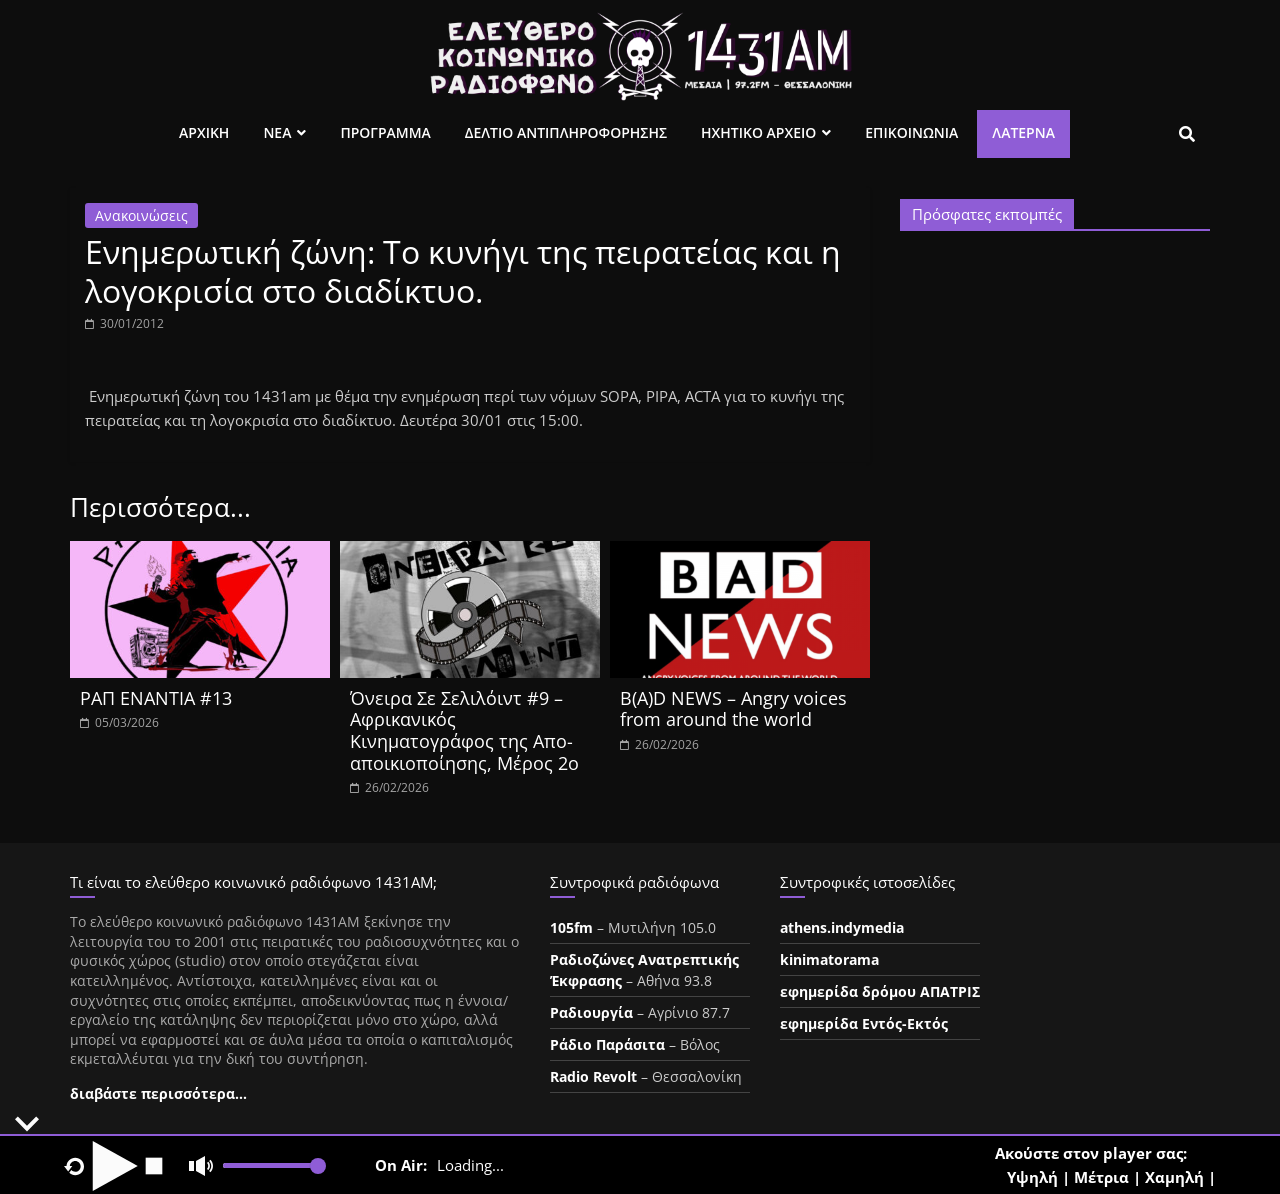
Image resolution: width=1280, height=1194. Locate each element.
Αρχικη (204, 132)
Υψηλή (1032, 1177)
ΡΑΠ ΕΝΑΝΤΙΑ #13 (156, 698)
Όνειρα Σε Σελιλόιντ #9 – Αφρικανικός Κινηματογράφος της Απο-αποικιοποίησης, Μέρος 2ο (464, 730)
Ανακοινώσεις (141, 215)
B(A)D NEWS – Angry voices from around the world (733, 709)
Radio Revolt (593, 1076)
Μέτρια (1101, 1177)
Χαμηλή (1174, 1177)
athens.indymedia (842, 927)
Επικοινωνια (911, 132)
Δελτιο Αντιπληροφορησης (566, 132)
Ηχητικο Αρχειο (758, 132)
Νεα (277, 132)
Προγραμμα (385, 132)
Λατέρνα (1023, 132)
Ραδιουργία (591, 1012)
